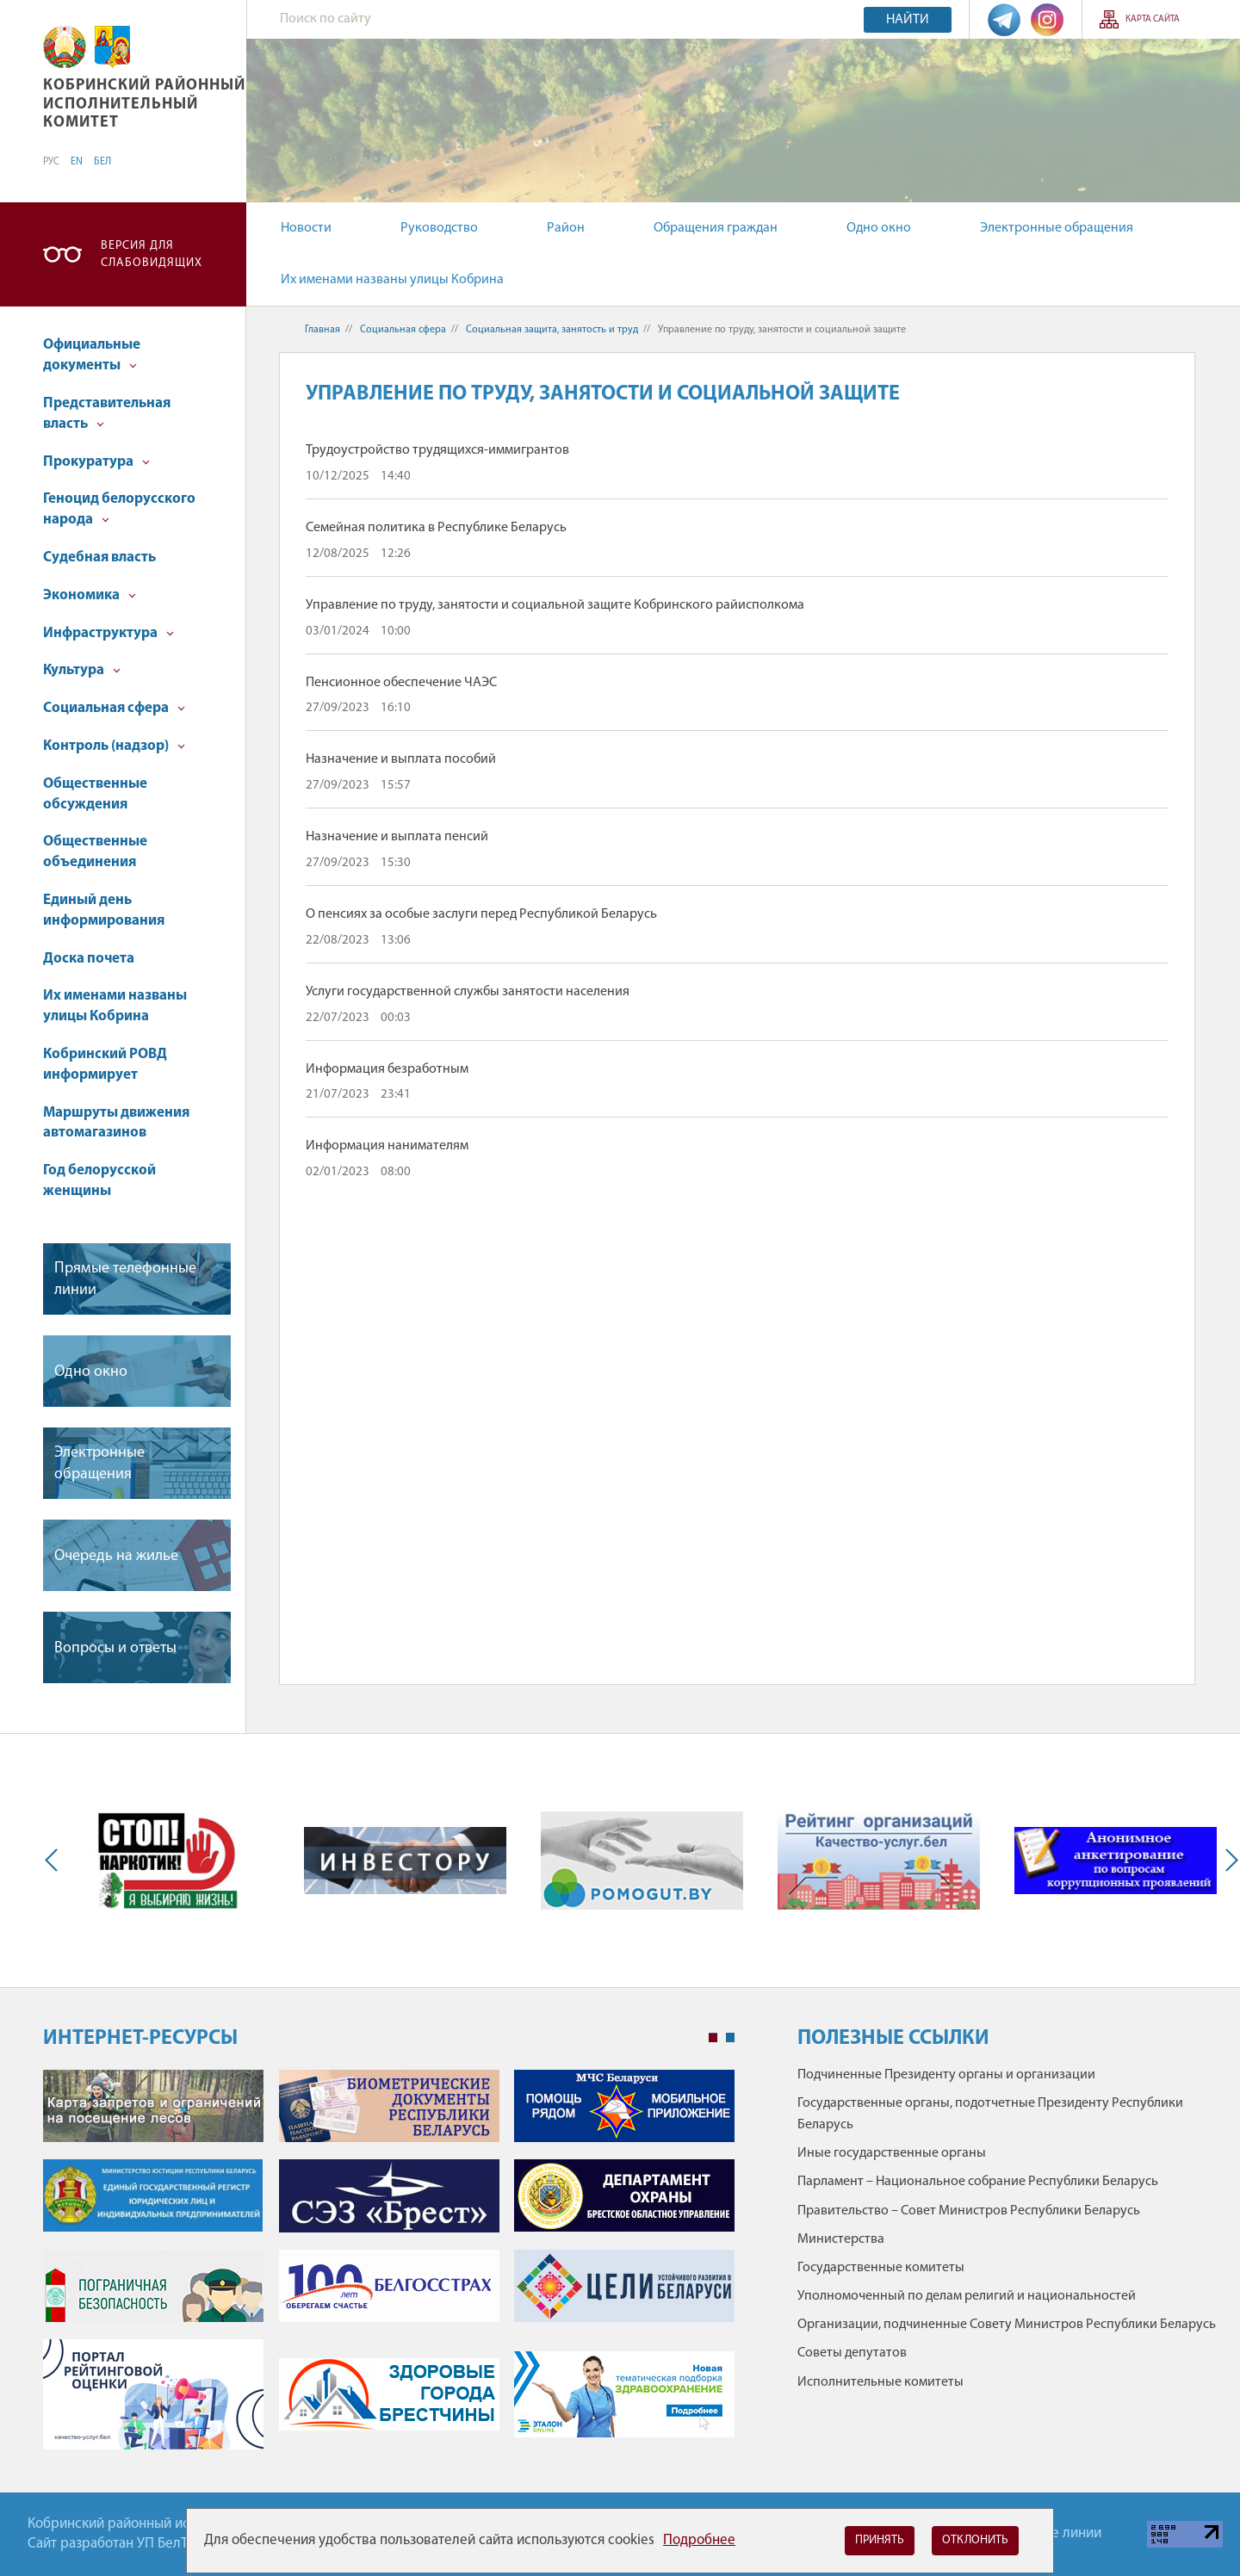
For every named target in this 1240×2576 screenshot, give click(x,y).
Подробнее (699, 2540)
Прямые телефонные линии (125, 1279)
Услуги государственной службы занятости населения (467, 992)
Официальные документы (91, 355)
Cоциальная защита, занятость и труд (552, 330)
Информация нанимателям (387, 1146)
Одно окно (878, 228)
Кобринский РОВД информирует (105, 1064)
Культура (82, 670)
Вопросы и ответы (115, 1648)
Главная (322, 330)
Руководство (439, 228)
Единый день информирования (103, 910)
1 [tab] (713, 2038)
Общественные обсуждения (95, 794)
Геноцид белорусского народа (119, 509)
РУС (51, 162)
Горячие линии (1054, 2533)
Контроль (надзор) (114, 746)
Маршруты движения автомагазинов (116, 1123)
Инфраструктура (108, 633)
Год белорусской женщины (99, 1180)
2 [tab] (730, 2038)
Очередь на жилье (116, 1556)
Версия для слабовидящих (151, 254)
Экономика (89, 595)
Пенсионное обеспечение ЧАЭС (401, 683)
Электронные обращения (1056, 228)
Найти (907, 20)
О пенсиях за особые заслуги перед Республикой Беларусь (481, 914)
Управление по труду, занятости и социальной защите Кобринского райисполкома (555, 605)
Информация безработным (387, 1069)
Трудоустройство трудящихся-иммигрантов (437, 450)
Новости (306, 228)
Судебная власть (99, 557)
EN (77, 162)
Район (566, 228)
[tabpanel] (389, 2268)
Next (1228, 1860)
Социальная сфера (114, 708)
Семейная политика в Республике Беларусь (436, 528)
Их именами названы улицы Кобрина (392, 280)
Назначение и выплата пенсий (397, 837)
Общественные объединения (95, 852)
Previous (55, 1860)
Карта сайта (1152, 19)
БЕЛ (102, 162)
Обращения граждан (716, 228)
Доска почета (88, 958)
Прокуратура (96, 462)
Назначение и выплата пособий (401, 759)
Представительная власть (106, 413)
